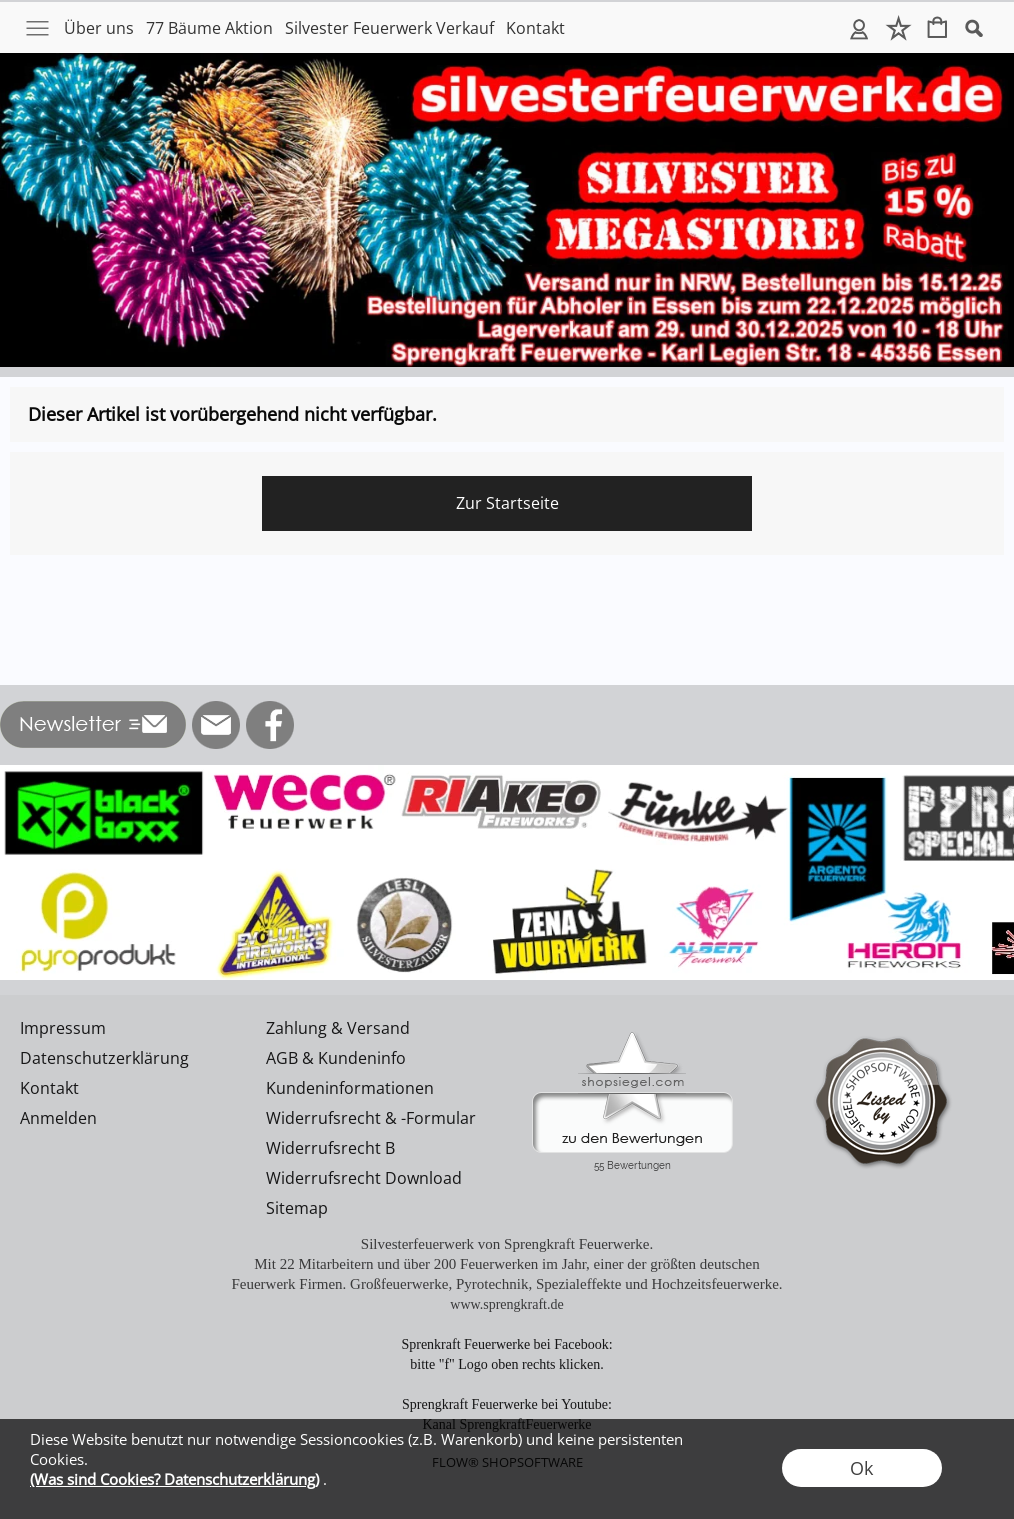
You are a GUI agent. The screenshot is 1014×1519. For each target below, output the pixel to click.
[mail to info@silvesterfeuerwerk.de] (216, 725)
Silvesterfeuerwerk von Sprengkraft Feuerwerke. (507, 1244)
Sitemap (297, 1208)
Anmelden (859, 28)
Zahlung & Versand (338, 1028)
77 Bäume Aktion (209, 28)
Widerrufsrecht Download (364, 1178)
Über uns (99, 28)
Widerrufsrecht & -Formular (371, 1118)
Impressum (63, 1028)
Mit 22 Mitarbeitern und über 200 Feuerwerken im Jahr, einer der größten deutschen (507, 1264)
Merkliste (898, 28)
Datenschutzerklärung (104, 1058)
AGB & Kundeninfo (336, 1058)
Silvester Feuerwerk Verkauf (389, 28)
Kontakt (535, 28)
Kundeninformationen (350, 1088)
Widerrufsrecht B (330, 1148)
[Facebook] (270, 725)
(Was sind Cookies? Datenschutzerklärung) (174, 1479)
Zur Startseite (507, 503)
